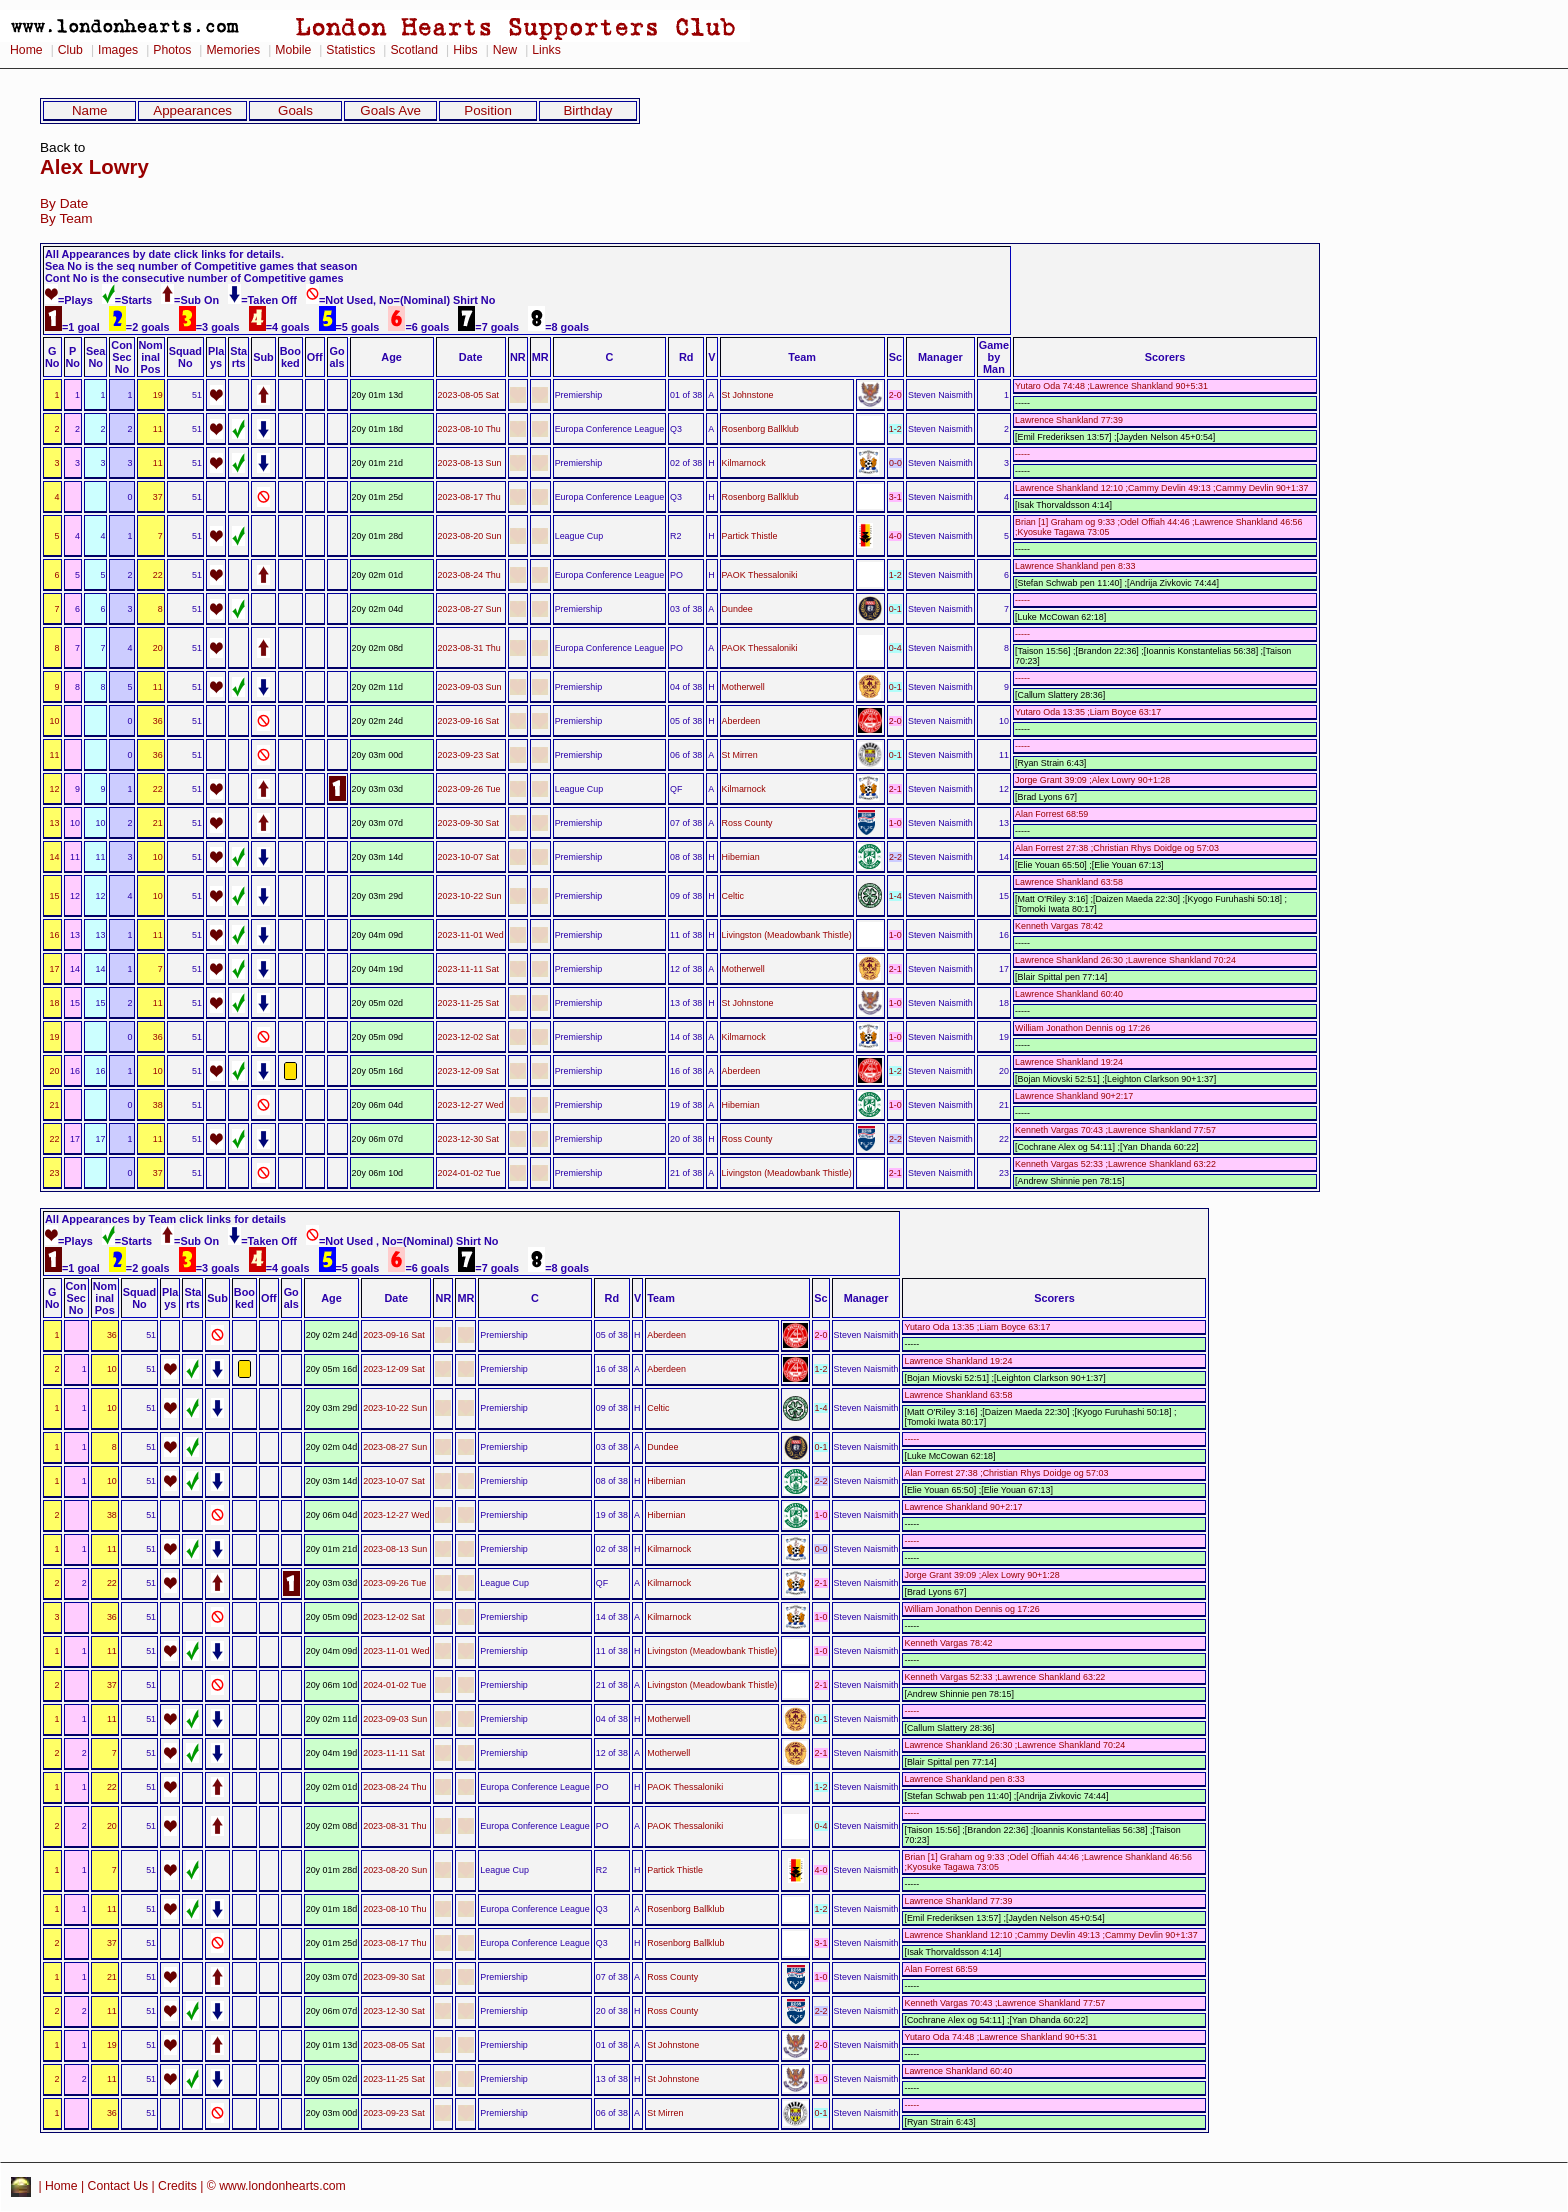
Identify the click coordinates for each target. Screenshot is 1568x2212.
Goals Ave (390, 110)
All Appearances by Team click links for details (165, 1219)
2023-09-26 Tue (469, 789)
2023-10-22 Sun (470, 896)
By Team (66, 218)
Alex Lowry (94, 167)
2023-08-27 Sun (470, 609)
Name (90, 110)
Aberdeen (741, 721)
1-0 (895, 823)
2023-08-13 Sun (470, 463)
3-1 (895, 497)
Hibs (465, 50)
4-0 (895, 536)
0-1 (895, 609)
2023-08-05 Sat (468, 395)
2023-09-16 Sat (468, 721)
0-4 (895, 648)
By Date (64, 203)
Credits (177, 2187)
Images (118, 50)
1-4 (895, 896)
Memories (233, 50)
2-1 (895, 789)
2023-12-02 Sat (468, 1037)
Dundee (737, 609)
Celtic (733, 896)
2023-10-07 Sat (468, 857)
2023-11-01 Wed (471, 935)
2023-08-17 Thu (469, 497)
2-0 (895, 395)
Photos (172, 50)
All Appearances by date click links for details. (164, 254)
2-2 (895, 857)
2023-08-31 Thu (469, 648)
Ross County (747, 823)
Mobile (293, 50)
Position (488, 110)
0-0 (895, 463)
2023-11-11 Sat (468, 969)
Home (26, 50)
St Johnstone (748, 395)
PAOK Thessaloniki (760, 575)
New (505, 50)
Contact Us (118, 2187)
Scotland (414, 50)
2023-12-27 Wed (471, 1105)
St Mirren (740, 755)
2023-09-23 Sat (468, 755)
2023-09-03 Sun (470, 687)
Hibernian (741, 857)
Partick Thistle (750, 536)
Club (70, 50)
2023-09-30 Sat (468, 823)
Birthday (587, 110)
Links (546, 50)
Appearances (192, 110)
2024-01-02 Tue (469, 1173)
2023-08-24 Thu (469, 575)
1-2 (895, 429)
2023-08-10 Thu (469, 429)
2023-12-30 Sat (468, 1139)
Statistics (350, 50)
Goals (295, 110)
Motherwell (743, 687)
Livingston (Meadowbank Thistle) (787, 935)
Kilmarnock (744, 463)
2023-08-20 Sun (470, 536)
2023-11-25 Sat (468, 1003)
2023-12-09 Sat (468, 1071)
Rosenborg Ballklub (760, 429)
